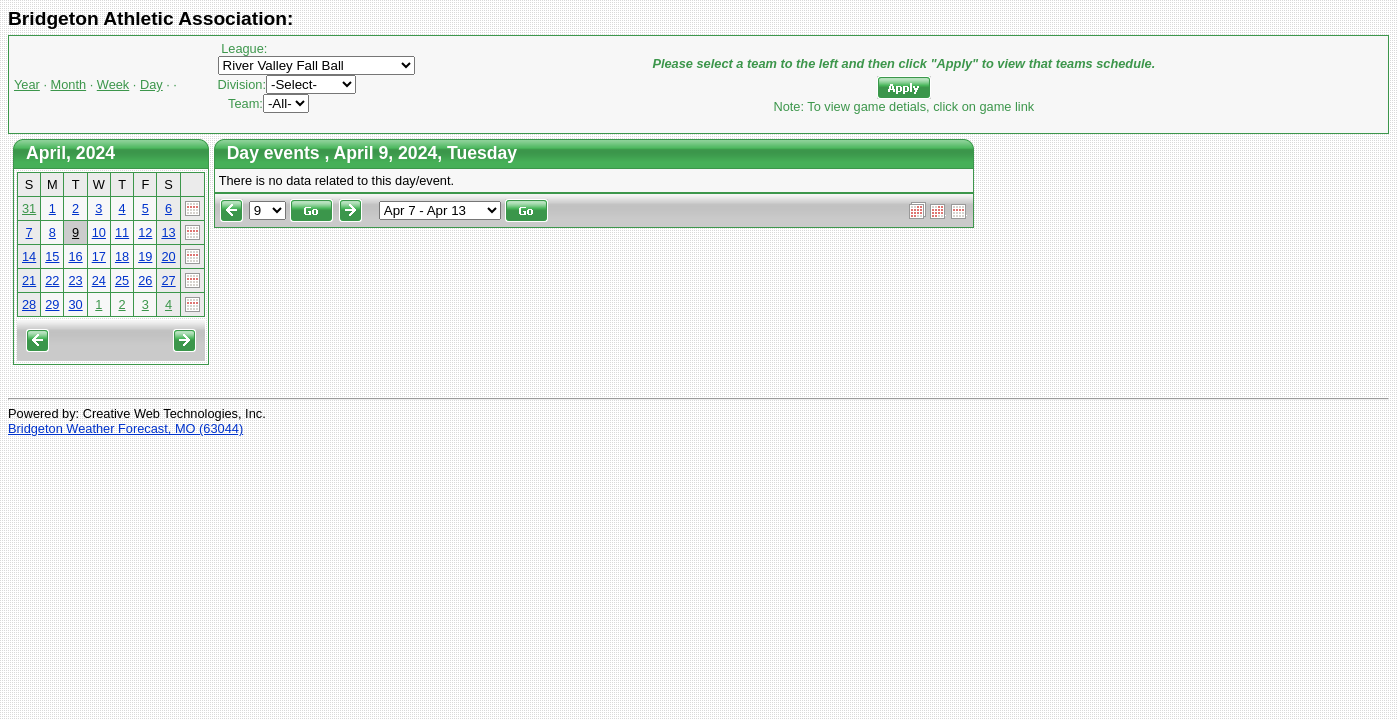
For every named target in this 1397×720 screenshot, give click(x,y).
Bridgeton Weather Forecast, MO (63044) (125, 428)
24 (99, 280)
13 (168, 232)
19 (145, 256)
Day (151, 84)
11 (122, 232)
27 (168, 280)
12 (145, 232)
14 (29, 256)
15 (52, 256)
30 (75, 304)
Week (113, 84)
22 (52, 280)
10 (99, 232)
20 (168, 256)
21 (29, 280)
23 (75, 280)
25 (122, 280)
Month (69, 84)
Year (27, 84)
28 (29, 304)
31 (29, 208)
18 (122, 256)
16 (75, 256)
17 (99, 256)
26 (145, 280)
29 (52, 304)
